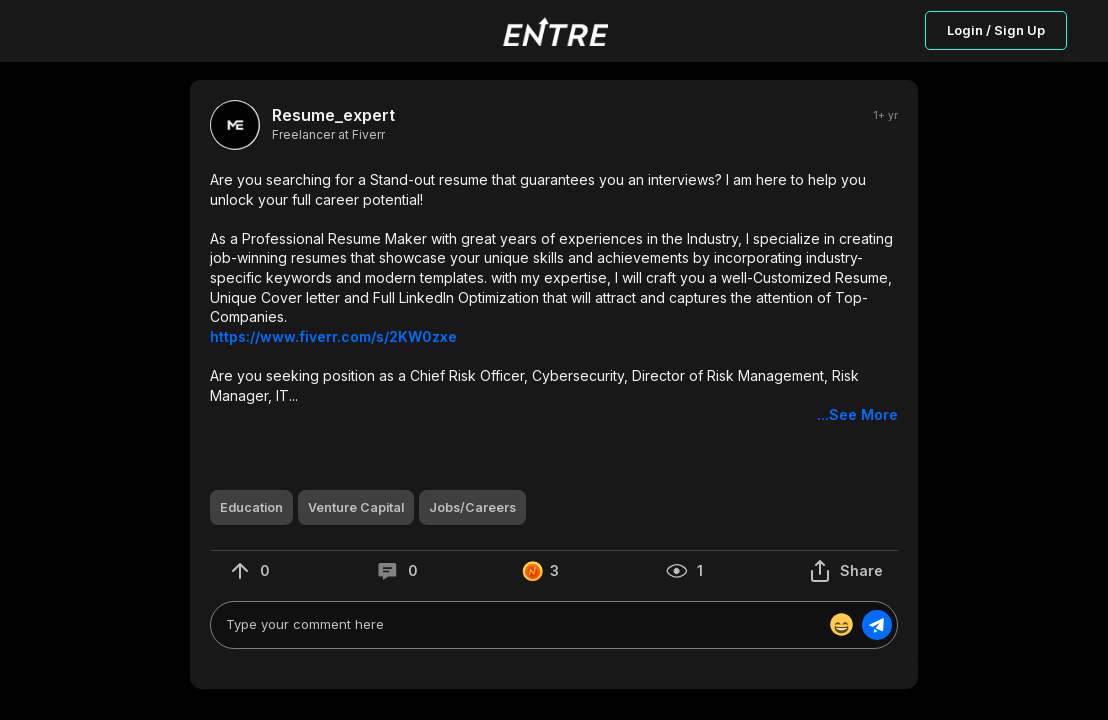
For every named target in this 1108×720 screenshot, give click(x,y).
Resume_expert (333, 115)
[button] (554, 297)
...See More (857, 414)
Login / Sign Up (996, 30)
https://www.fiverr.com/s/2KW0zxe (333, 336)
